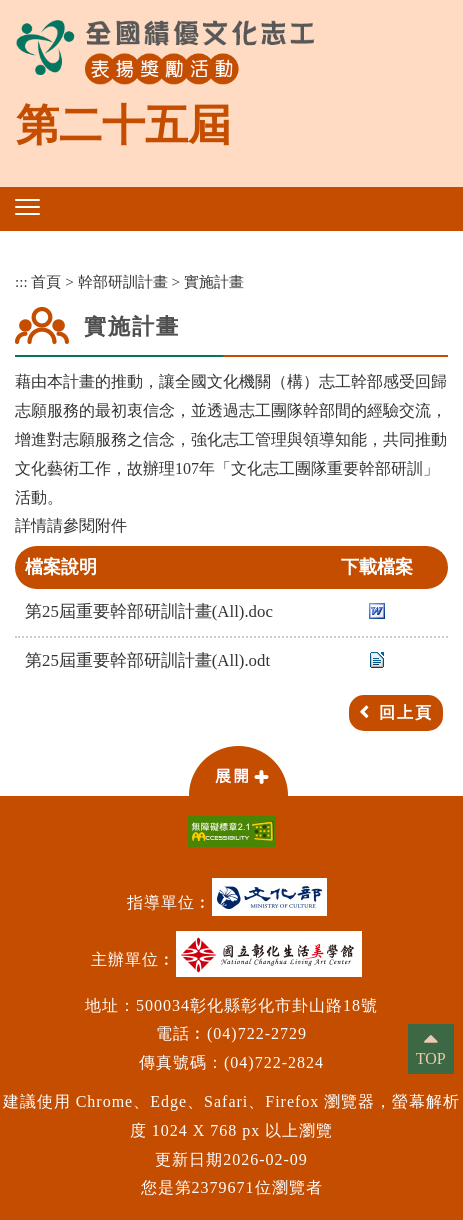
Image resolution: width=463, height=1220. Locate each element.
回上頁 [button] (406, 712)
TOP (431, 1058)
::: (21, 281)
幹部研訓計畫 (123, 281)
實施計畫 (214, 281)
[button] (27, 207)
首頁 (46, 281)
